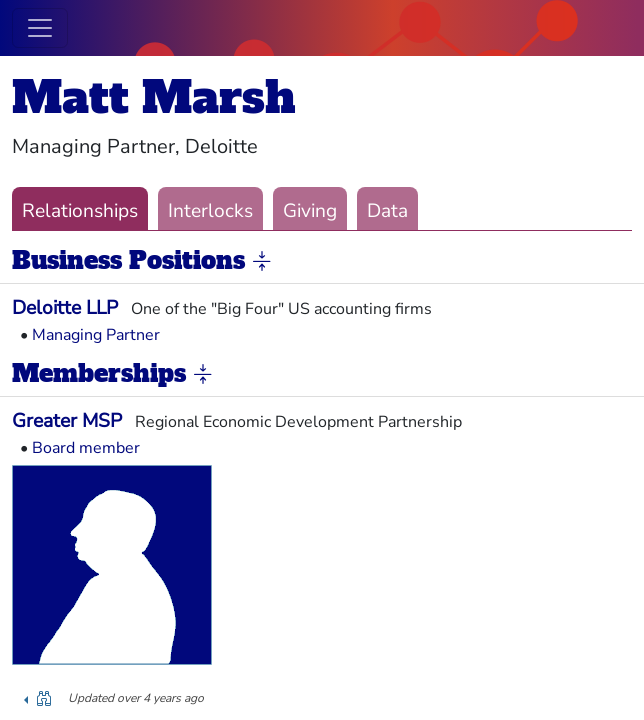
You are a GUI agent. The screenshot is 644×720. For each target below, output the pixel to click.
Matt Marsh (154, 97)
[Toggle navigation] (40, 28)
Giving (310, 211)
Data (387, 211)
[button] (262, 262)
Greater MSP (67, 421)
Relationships (80, 211)
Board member (86, 448)
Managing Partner (96, 335)
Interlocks (210, 211)
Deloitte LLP (65, 308)
